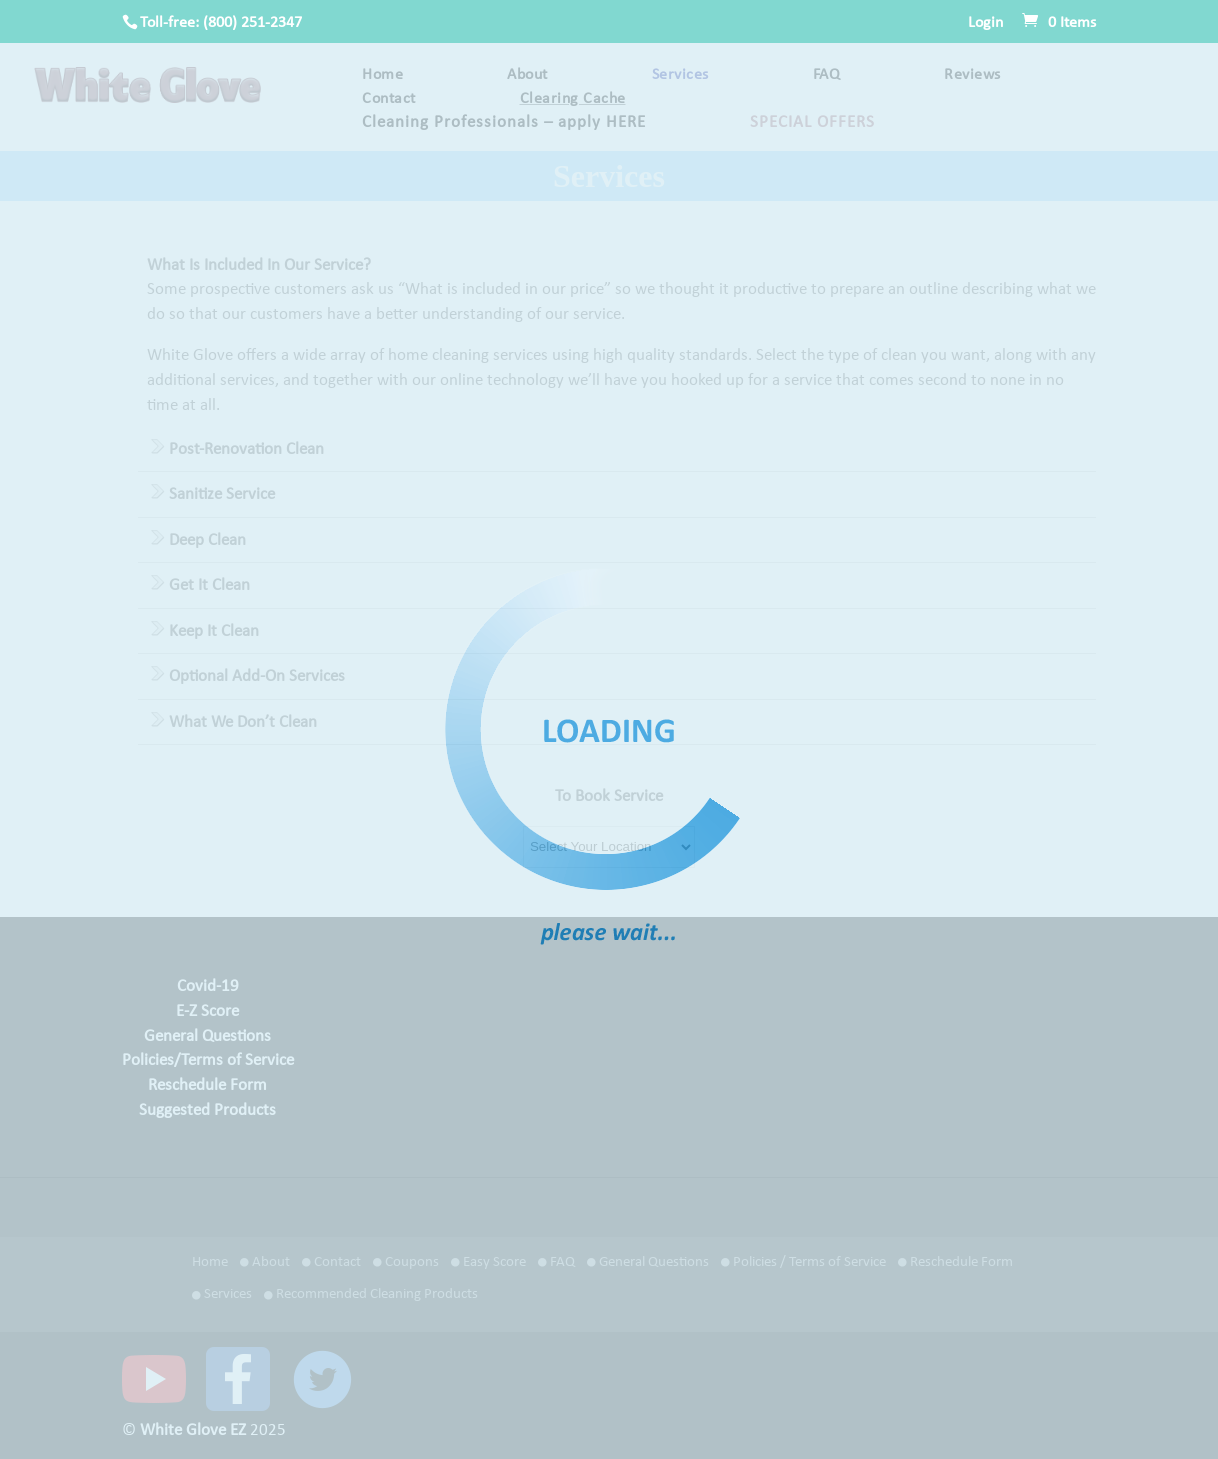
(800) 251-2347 (252, 23)
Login (985, 23)
